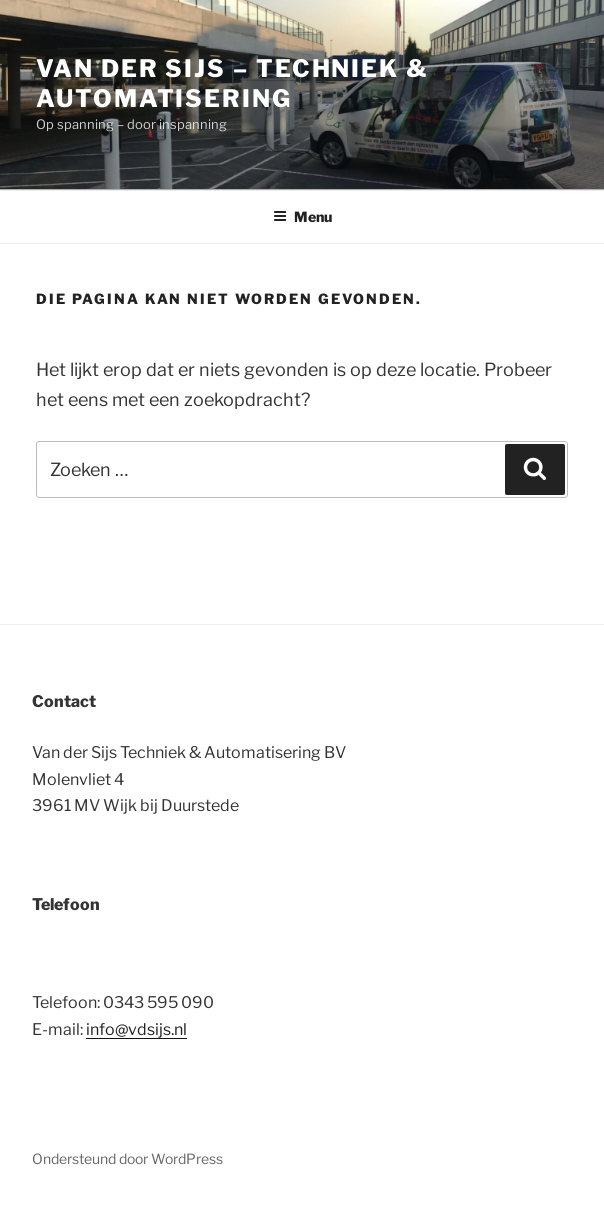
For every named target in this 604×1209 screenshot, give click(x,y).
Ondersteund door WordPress (127, 1158)
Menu (302, 216)
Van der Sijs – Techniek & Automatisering (232, 83)
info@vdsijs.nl (136, 1029)
